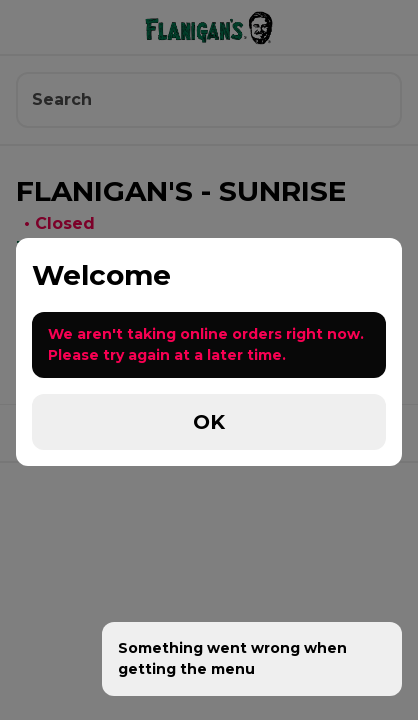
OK (209, 422)
